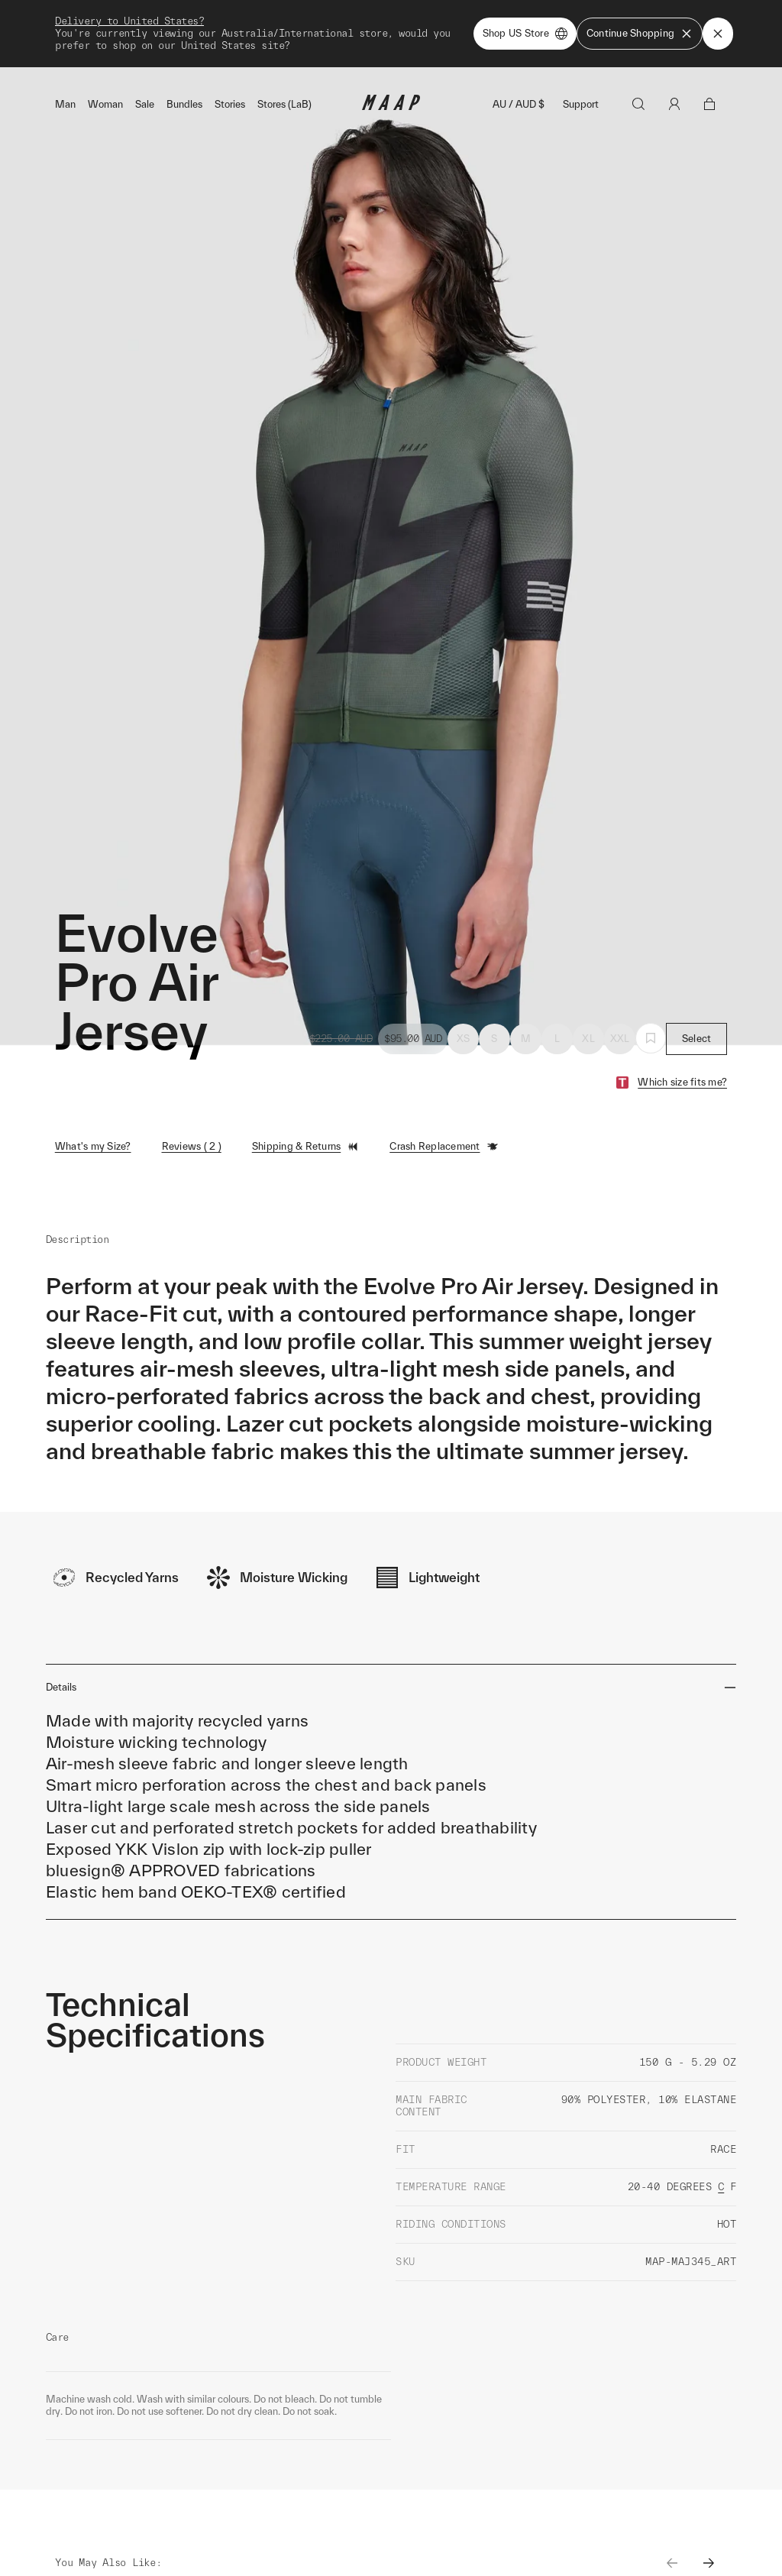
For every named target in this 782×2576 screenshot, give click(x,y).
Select (697, 1004)
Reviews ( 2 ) (191, 1112)
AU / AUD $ (518, 70)
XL (588, 1004)
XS (463, 1004)
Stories (230, 70)
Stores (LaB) (284, 70)
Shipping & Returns (306, 1112)
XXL (620, 1004)
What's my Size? (93, 1112)
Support (581, 70)
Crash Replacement (443, 1112)
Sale (144, 70)
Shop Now (471, 16)
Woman (105, 70)
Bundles (184, 70)
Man (65, 70)
